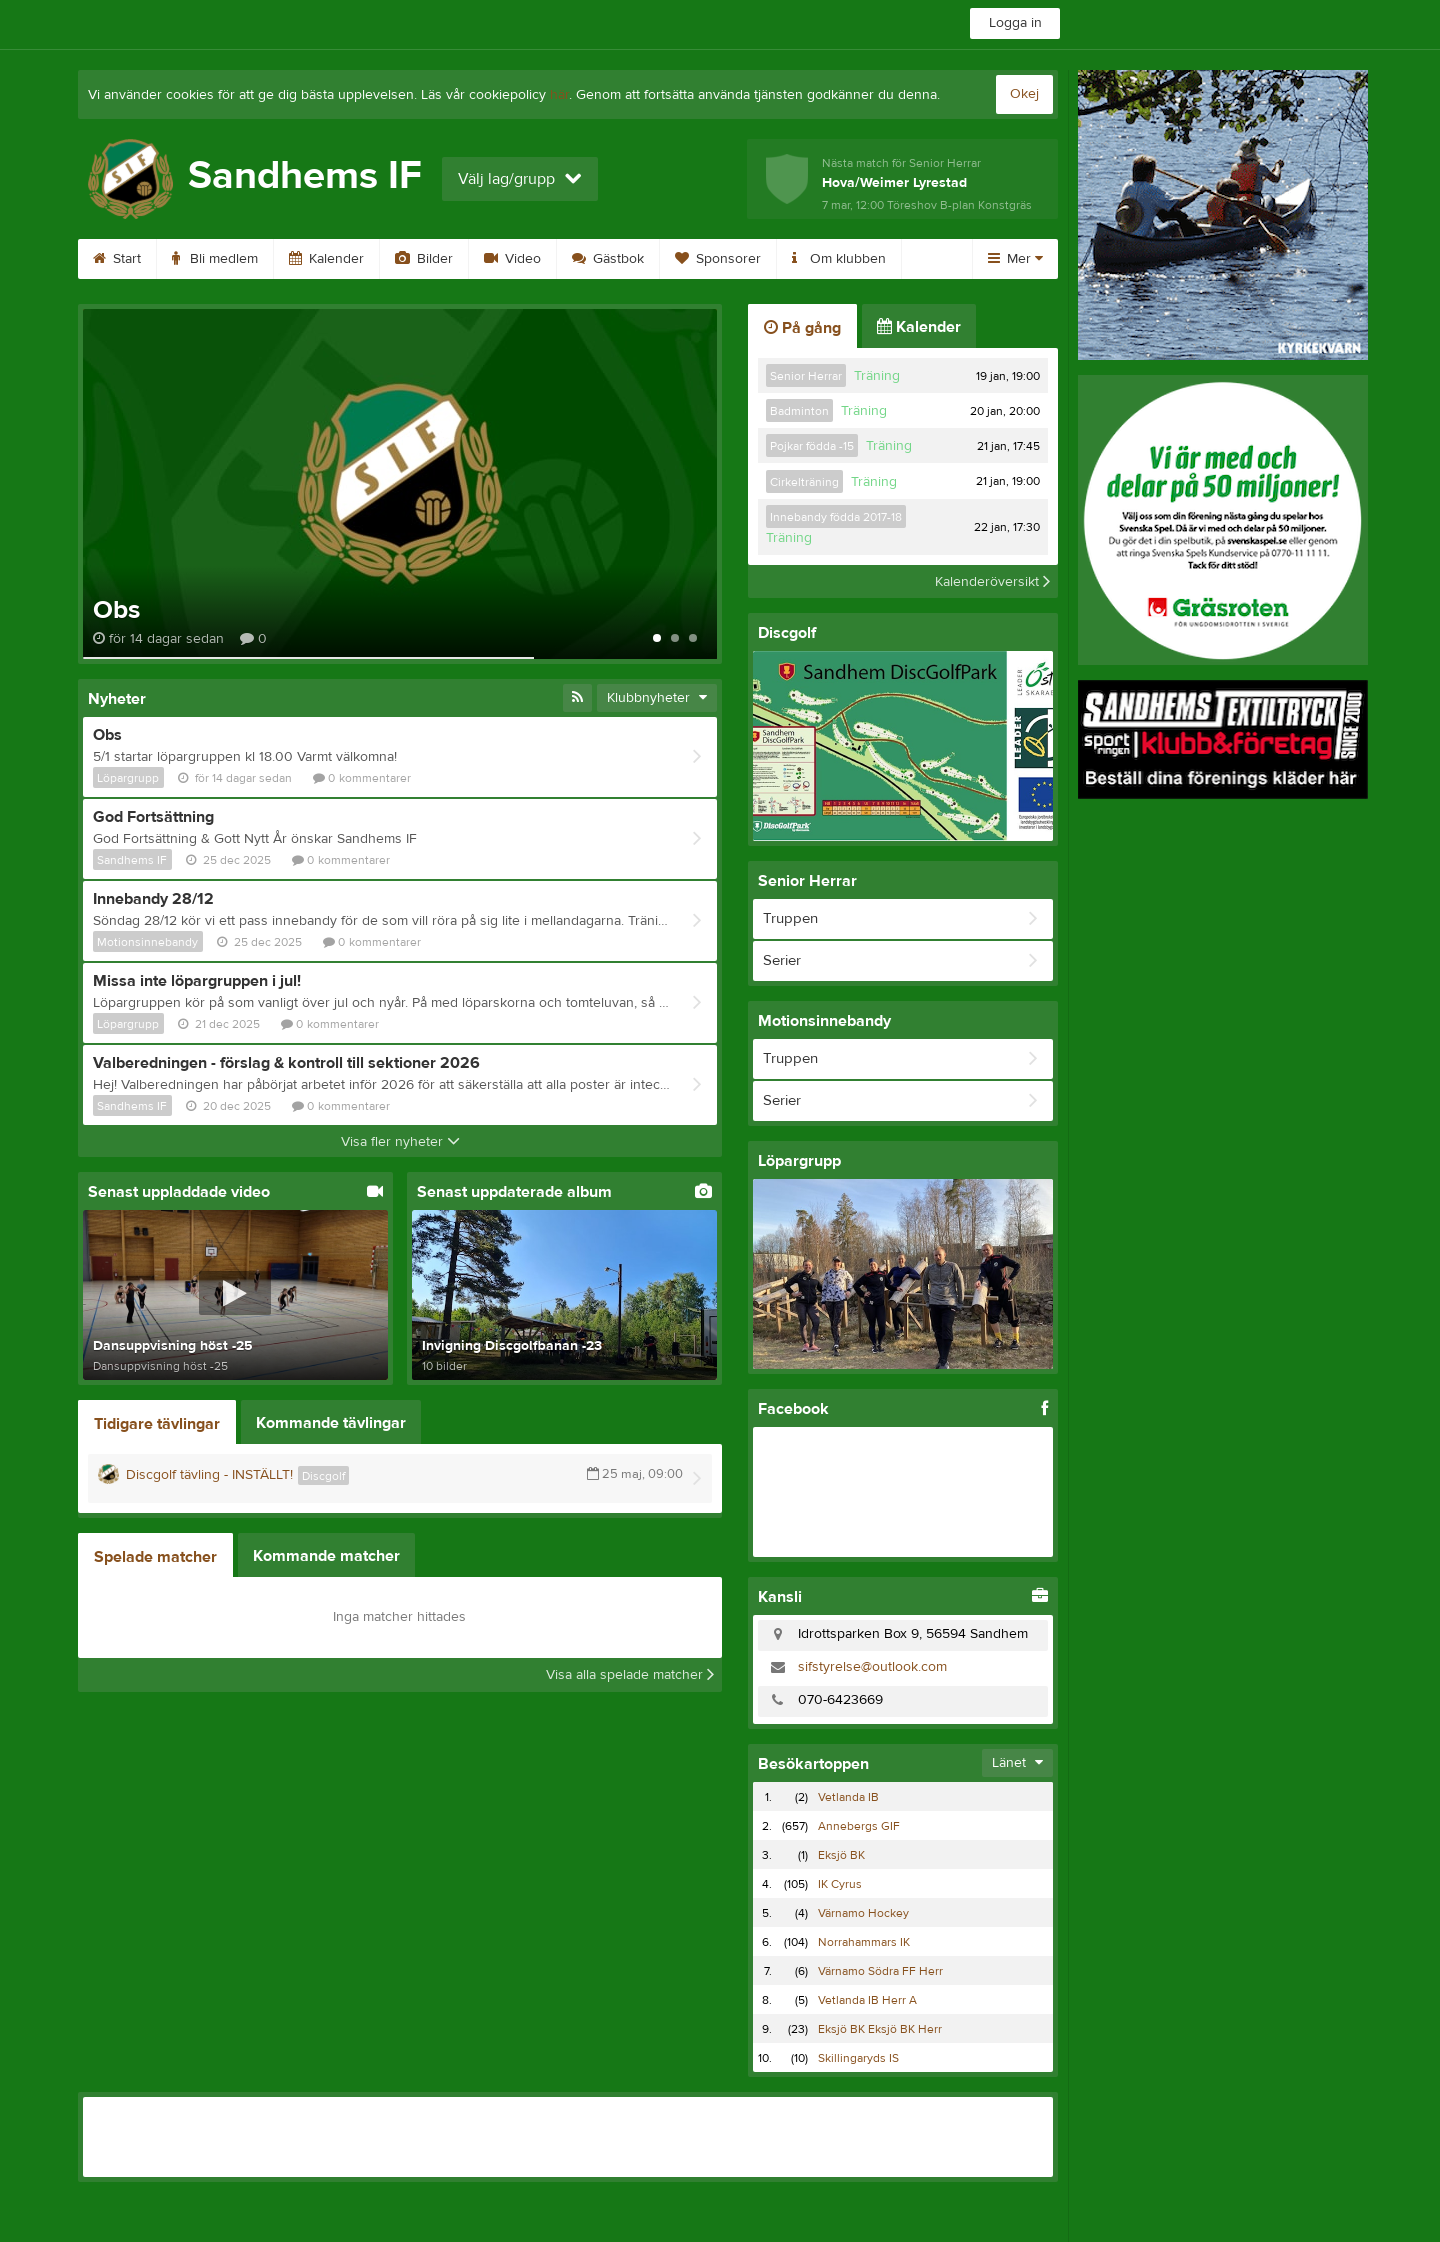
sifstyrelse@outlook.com (872, 1667)
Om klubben (839, 259)
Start (117, 259)
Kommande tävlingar (331, 1423)
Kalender (326, 259)
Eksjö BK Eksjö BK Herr (880, 2029)
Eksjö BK (841, 1855)
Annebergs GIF (859, 1826)
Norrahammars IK (864, 1942)
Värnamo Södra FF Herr (880, 1971)
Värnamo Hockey (863, 1913)
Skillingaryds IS (858, 2058)
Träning (877, 376)
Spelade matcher (155, 1557)
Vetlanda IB (848, 1797)
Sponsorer (718, 259)
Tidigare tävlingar (157, 1424)
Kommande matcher (326, 1556)
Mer (1015, 259)
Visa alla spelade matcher (630, 1675)
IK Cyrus (840, 1884)
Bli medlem (215, 259)
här (559, 95)
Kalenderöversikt (992, 581)
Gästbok (608, 259)
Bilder (424, 259)
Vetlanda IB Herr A (867, 2000)
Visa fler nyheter (400, 1142)
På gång (802, 328)
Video (512, 259)
